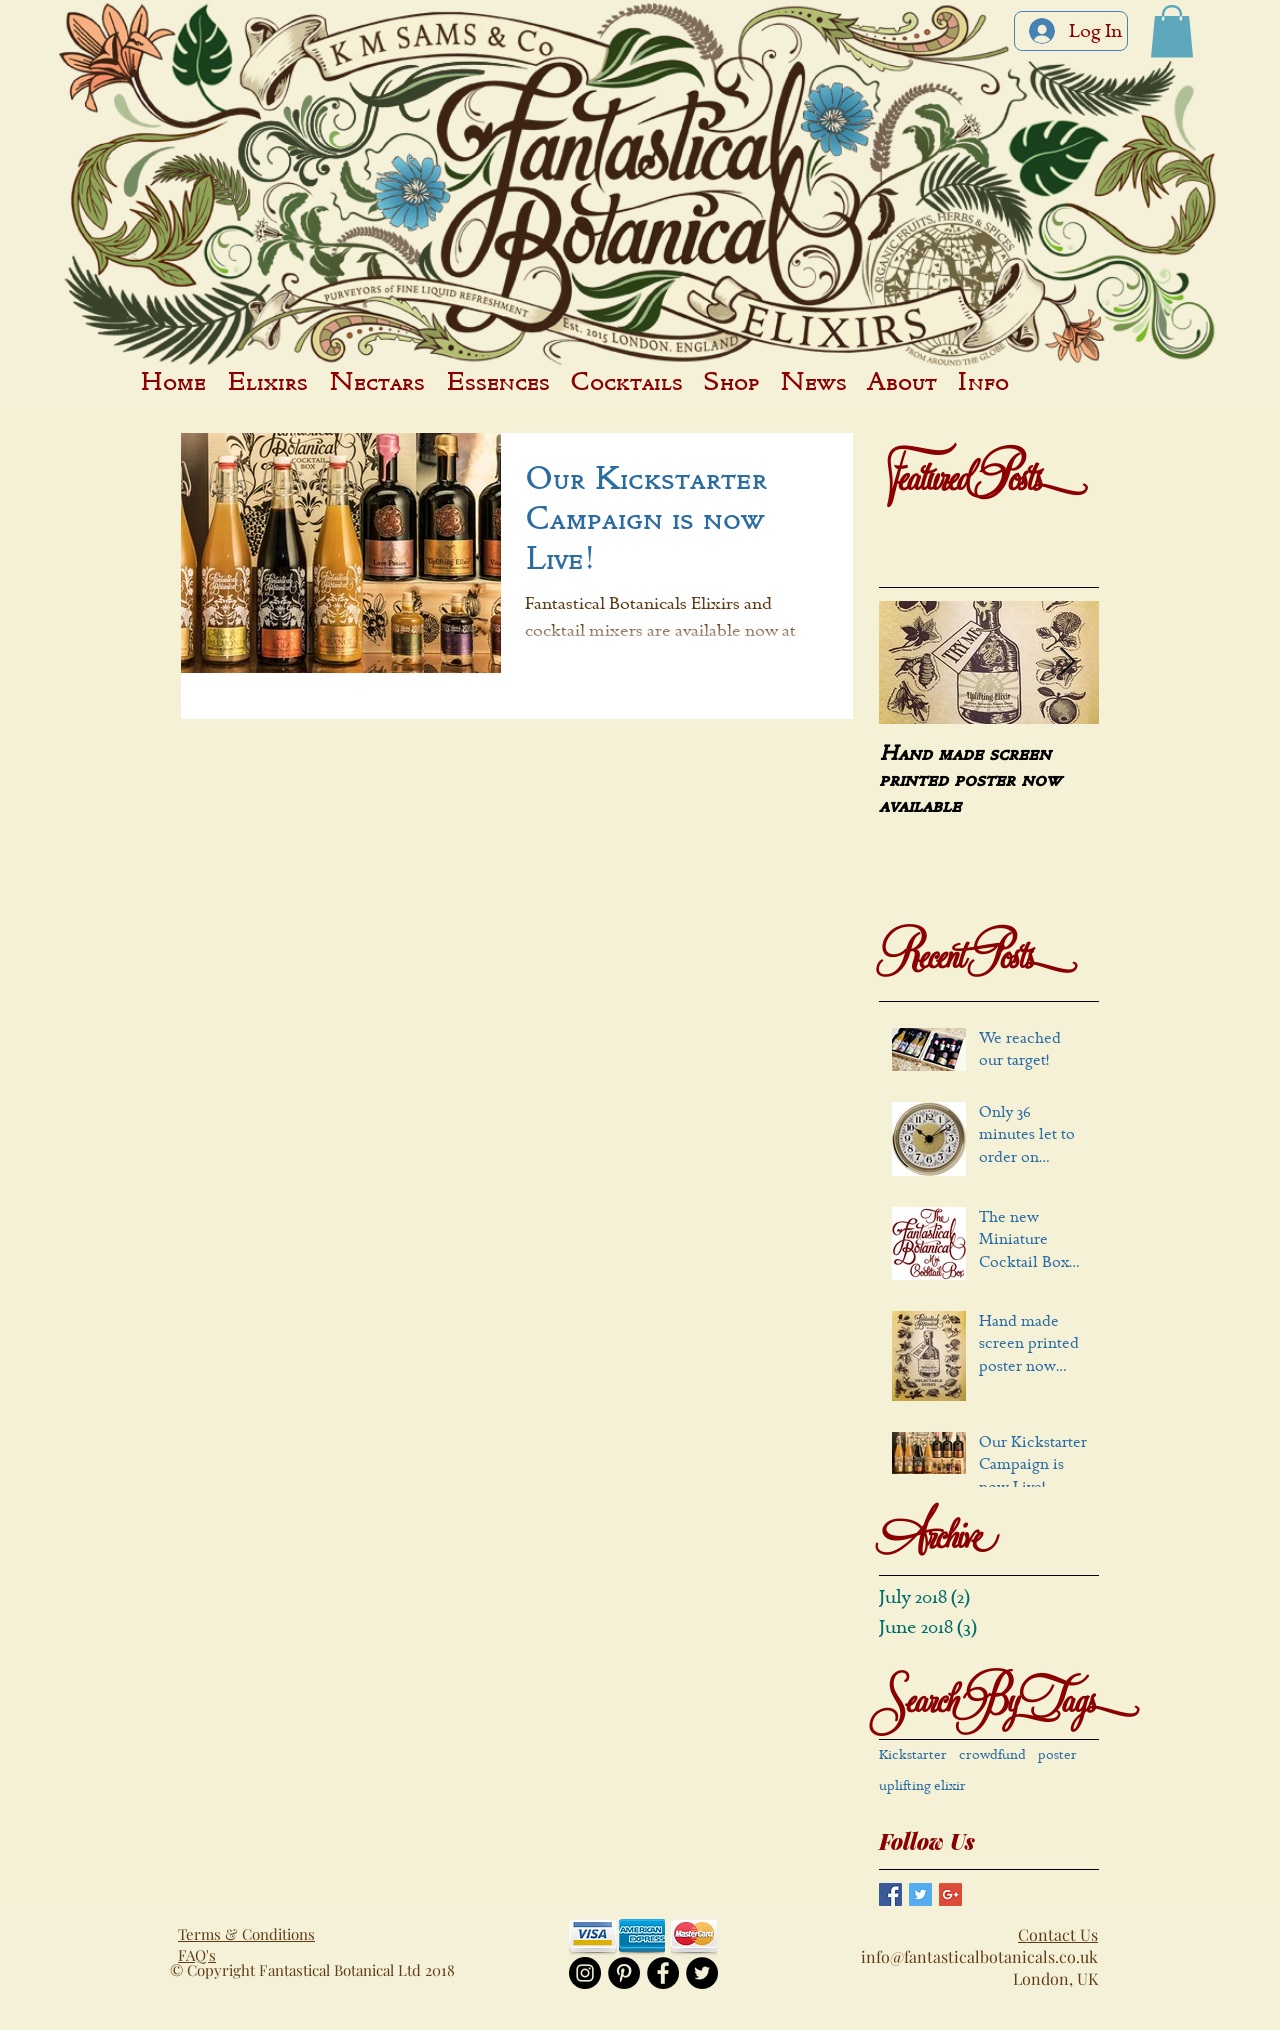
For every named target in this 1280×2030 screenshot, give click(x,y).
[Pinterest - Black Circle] (624, 1973)
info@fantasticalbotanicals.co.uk (979, 1956)
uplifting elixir (922, 1786)
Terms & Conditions (246, 1934)
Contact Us (1058, 1934)
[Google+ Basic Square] (950, 1894)
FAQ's (197, 1955)
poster (1057, 1755)
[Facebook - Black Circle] (663, 1973)
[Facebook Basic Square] (890, 1894)
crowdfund (992, 1755)
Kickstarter (913, 1755)
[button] (1172, 31)
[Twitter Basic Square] (920, 1894)
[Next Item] (1067, 662)
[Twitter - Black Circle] (702, 1973)
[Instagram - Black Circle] (585, 1973)
